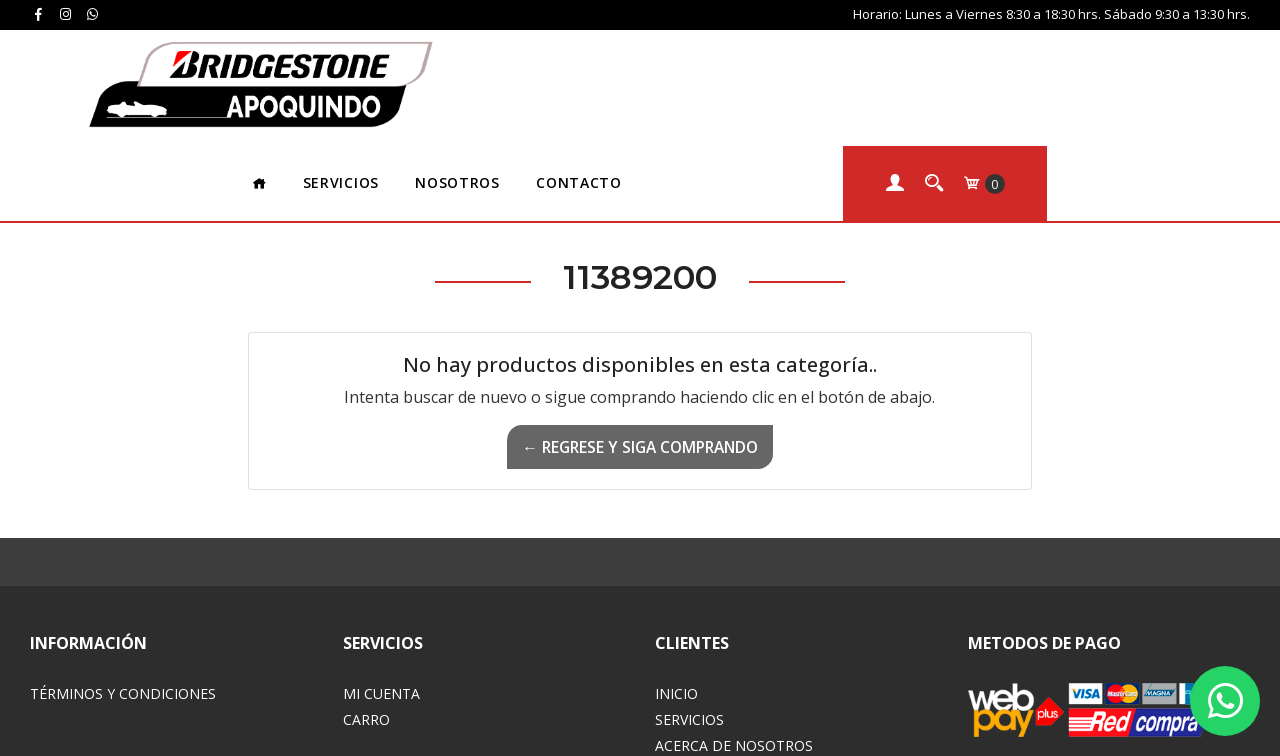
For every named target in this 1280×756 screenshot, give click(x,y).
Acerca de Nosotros (734, 628)
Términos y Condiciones (123, 576)
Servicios (544, 64)
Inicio (676, 576)
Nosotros (661, 64)
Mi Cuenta (381, 576)
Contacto (782, 64)
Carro (366, 602)
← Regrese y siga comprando (639, 330)
